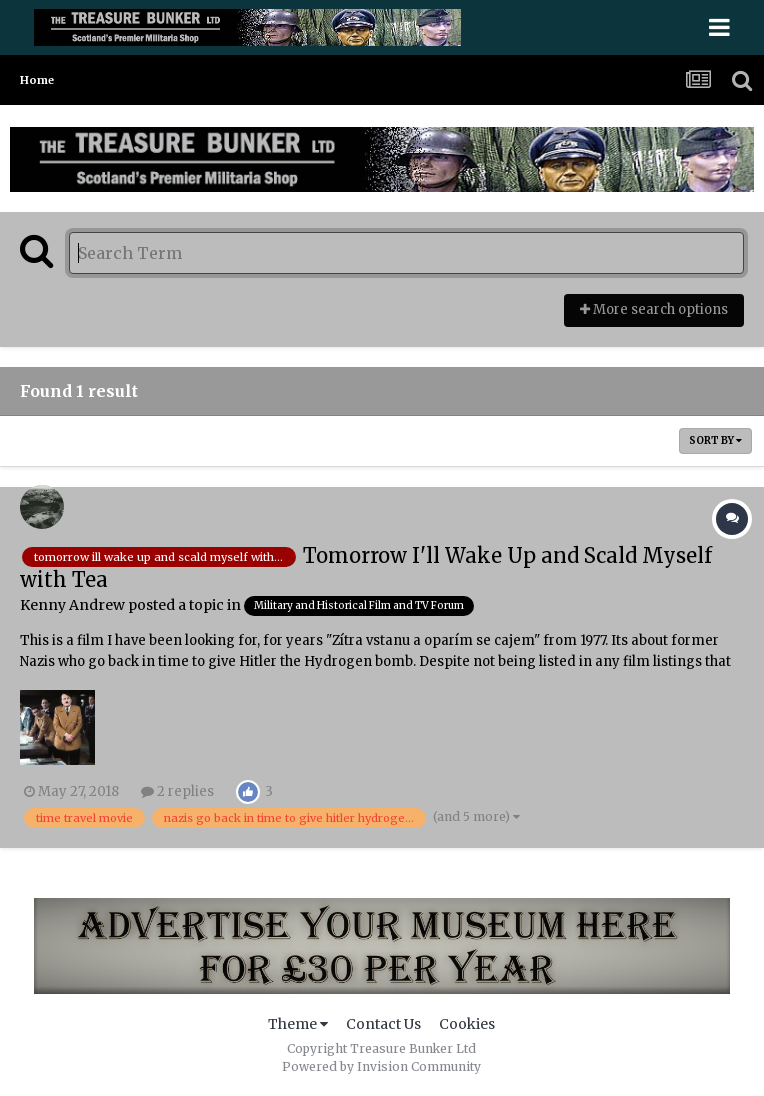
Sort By (715, 440)
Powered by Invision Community (381, 1066)
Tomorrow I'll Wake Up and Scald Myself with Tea (366, 567)
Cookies (467, 1024)
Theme (298, 1024)
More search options (654, 309)
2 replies (177, 791)
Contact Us (383, 1024)
